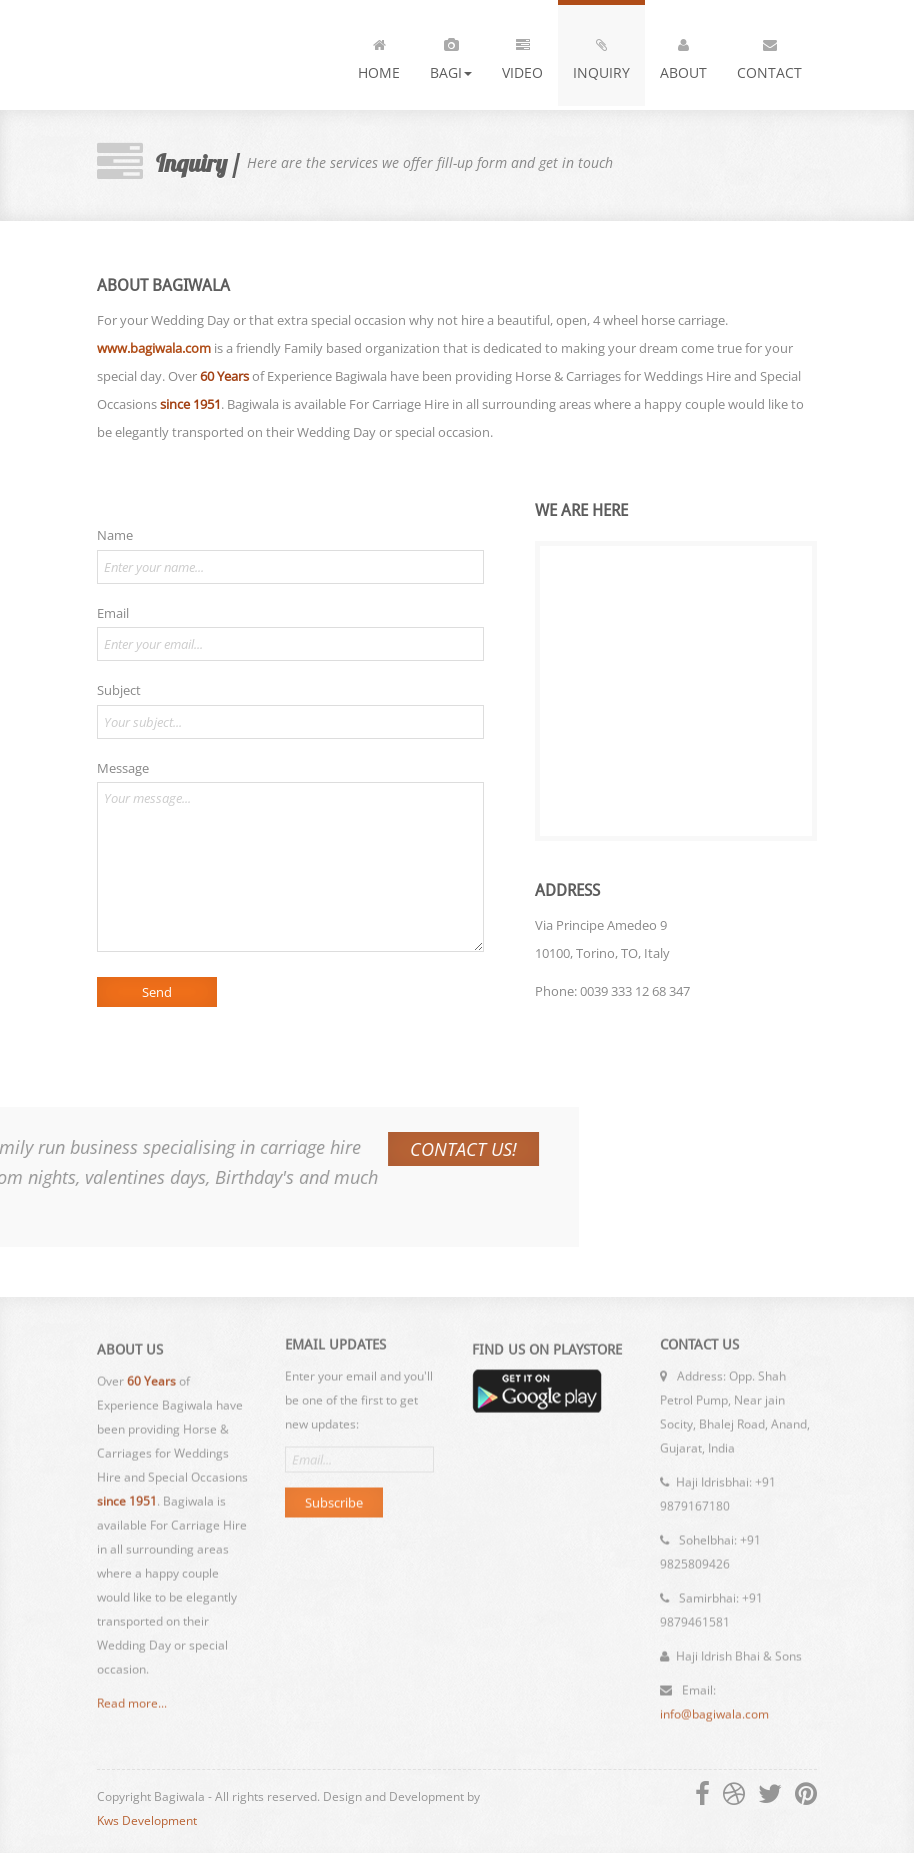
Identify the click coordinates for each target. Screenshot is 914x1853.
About (683, 55)
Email (112, 613)
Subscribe (334, 1493)
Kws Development (147, 1820)
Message (122, 768)
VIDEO (522, 55)
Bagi (451, 55)
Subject (118, 690)
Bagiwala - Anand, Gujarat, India (204, 55)
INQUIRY (601, 55)
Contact (769, 55)
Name (114, 535)
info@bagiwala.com (714, 1704)
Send (156, 992)
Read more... (132, 1713)
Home (379, 55)
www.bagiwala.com (153, 348)
